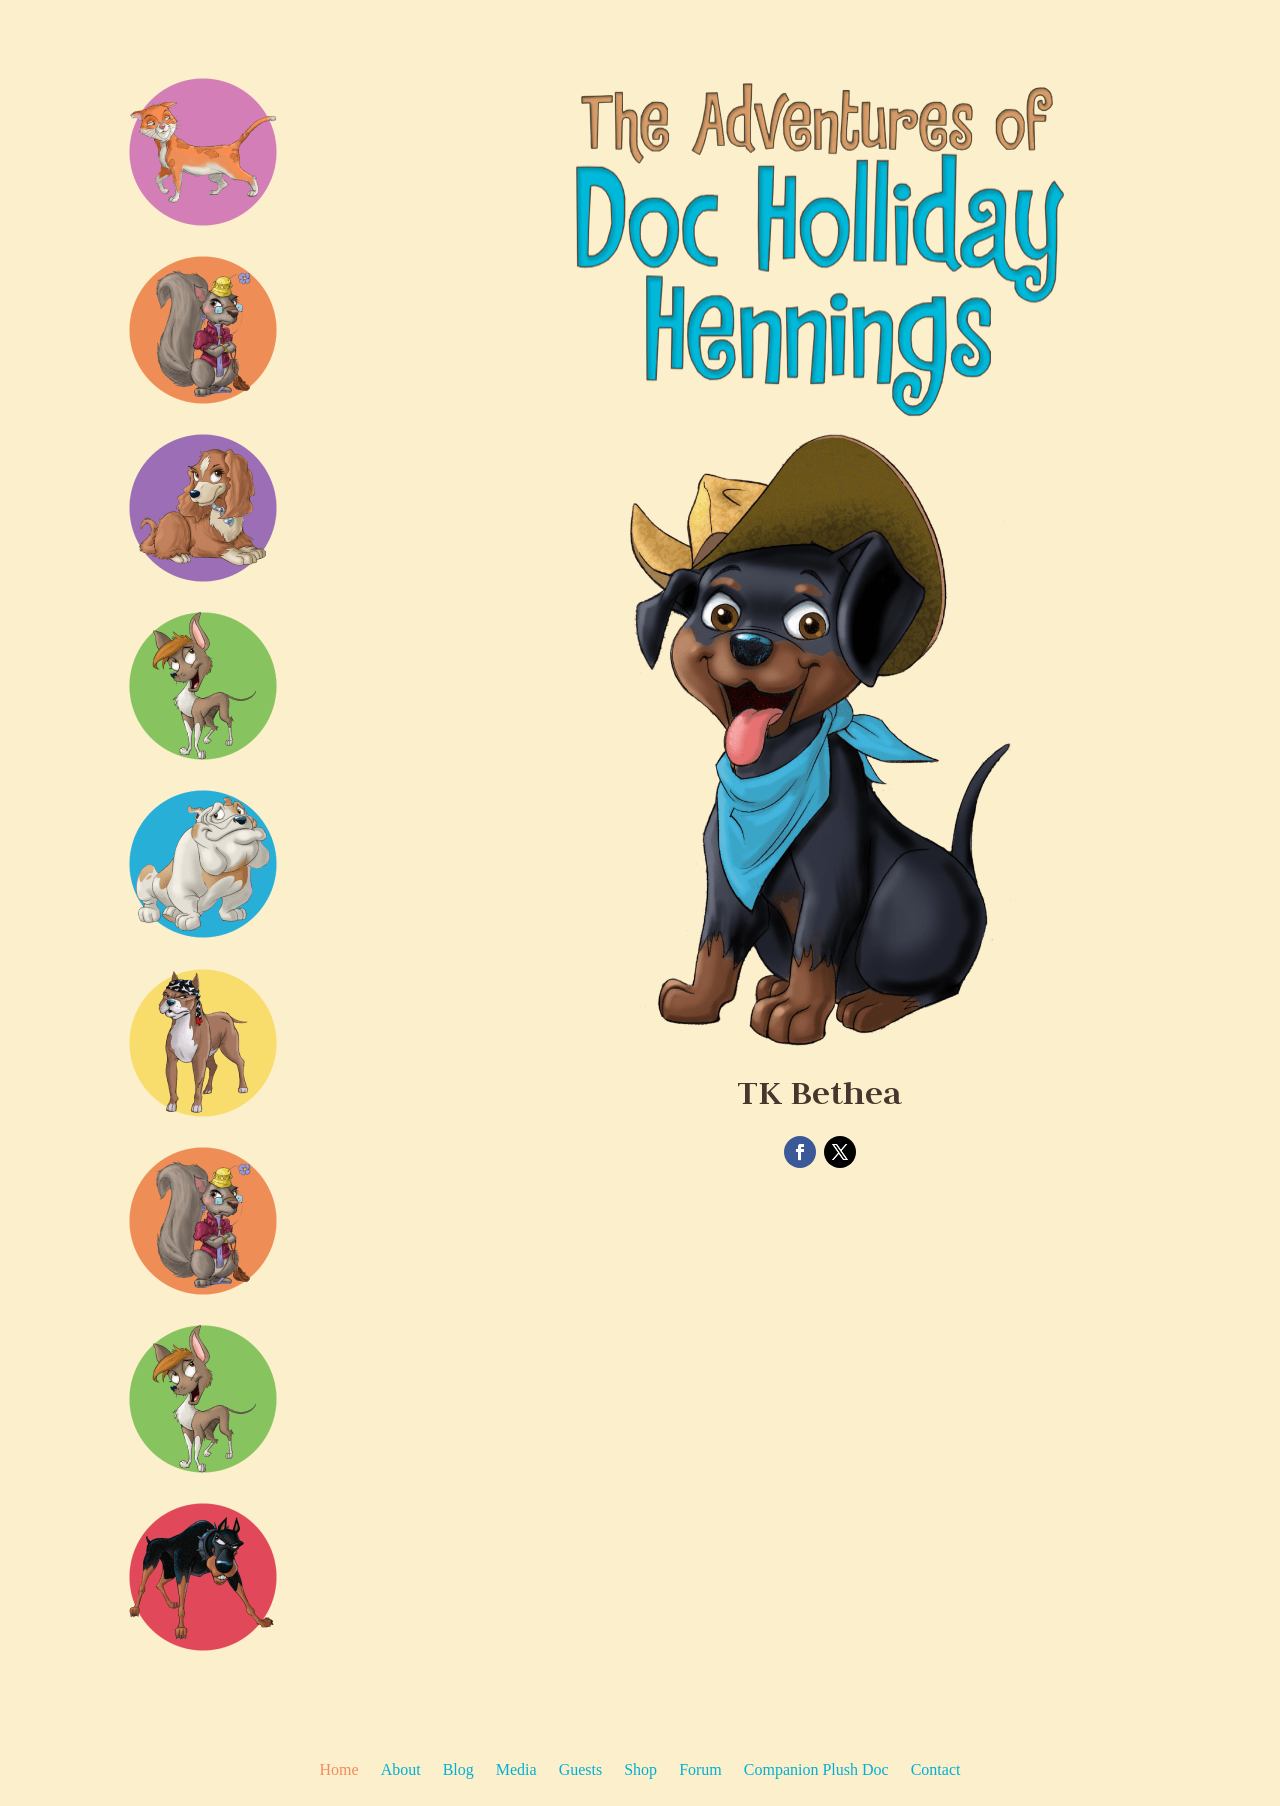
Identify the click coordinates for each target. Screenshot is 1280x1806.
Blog (458, 1770)
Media (516, 1770)
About (401, 1770)
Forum (700, 1770)
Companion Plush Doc (816, 1770)
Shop (640, 1770)
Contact (936, 1770)
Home (339, 1770)
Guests (581, 1770)
